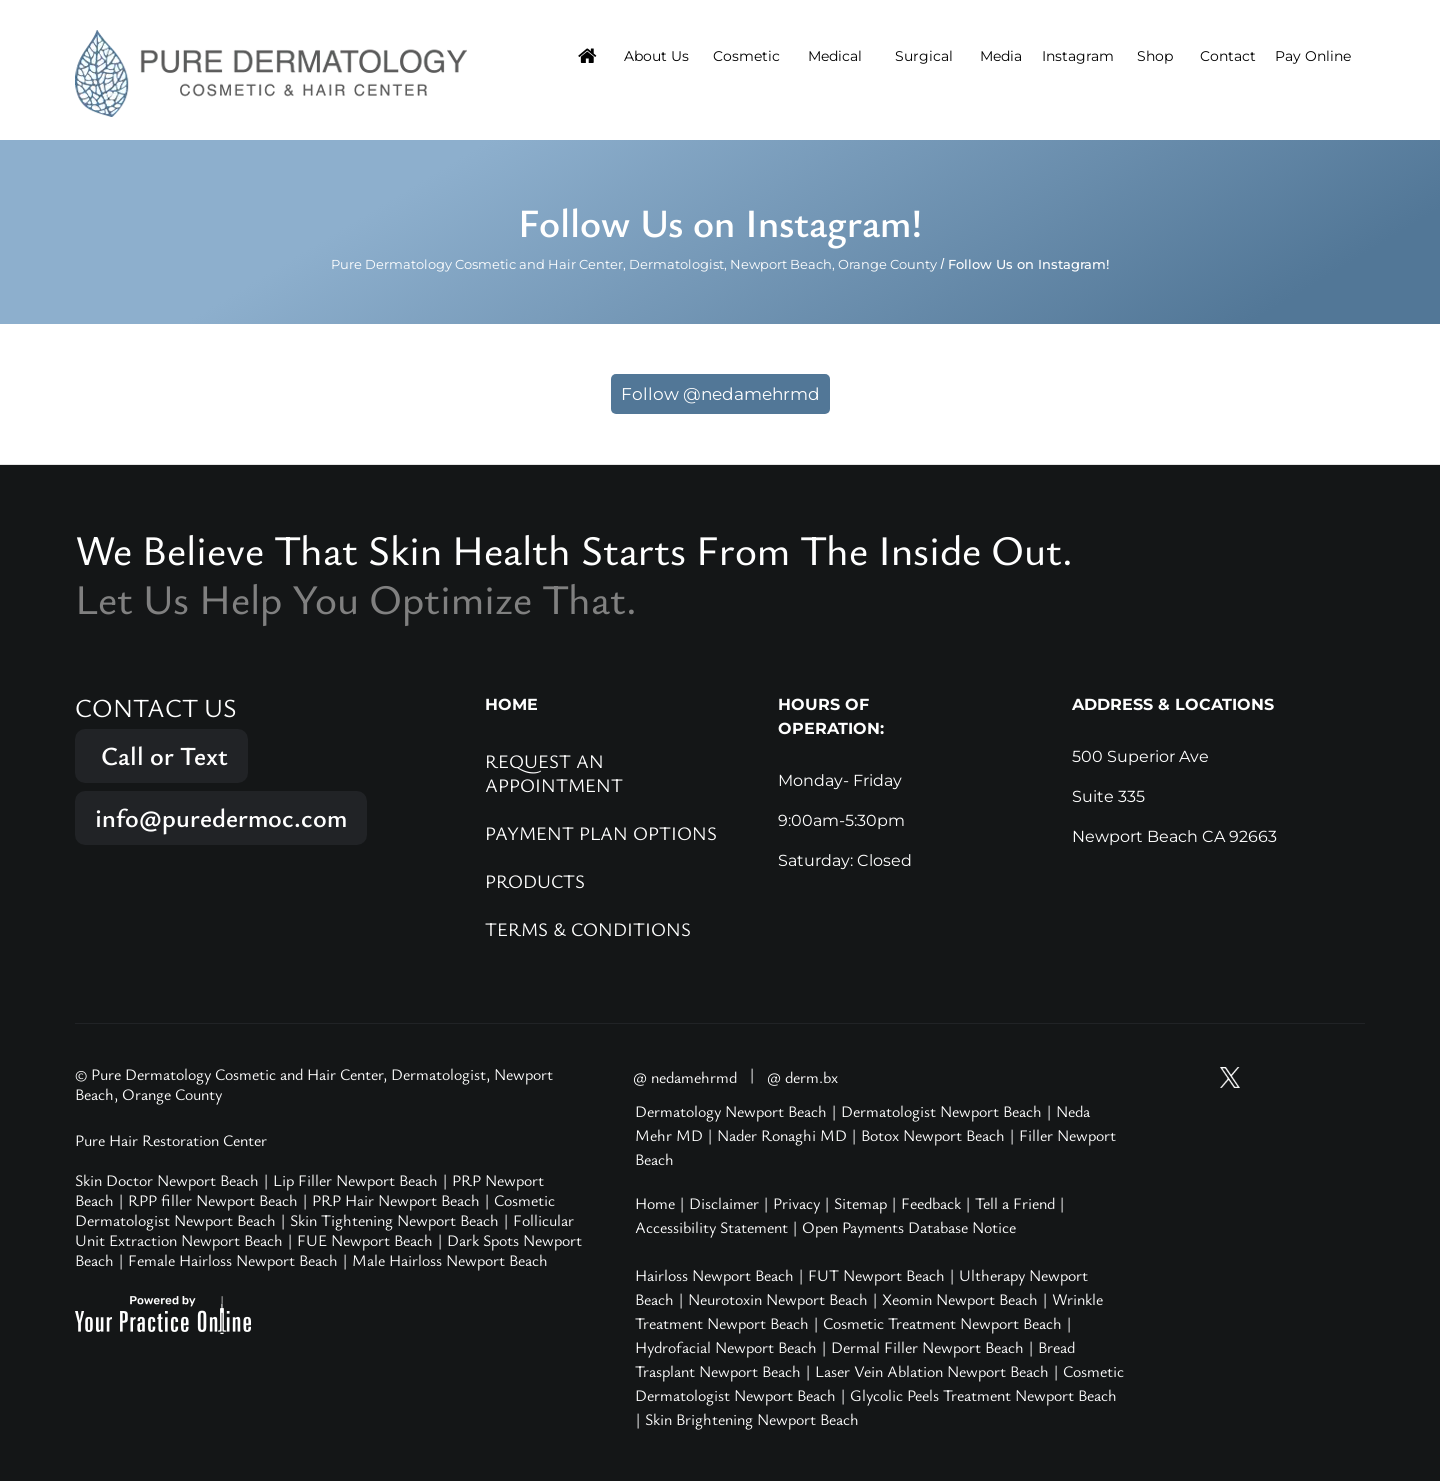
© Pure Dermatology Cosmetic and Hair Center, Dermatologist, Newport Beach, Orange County (314, 1084)
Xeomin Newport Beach (960, 1299)
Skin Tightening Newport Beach (394, 1220)
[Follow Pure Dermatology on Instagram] (1268, 1077)
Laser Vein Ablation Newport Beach (932, 1371)
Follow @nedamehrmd (720, 394)
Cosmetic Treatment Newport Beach (942, 1323)
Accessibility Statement (711, 1227)
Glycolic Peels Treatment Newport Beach (983, 1395)
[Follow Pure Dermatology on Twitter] (1230, 1077)
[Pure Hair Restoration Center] (271, 72)
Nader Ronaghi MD (782, 1135)
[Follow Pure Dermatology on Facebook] (1306, 1077)
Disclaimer (724, 1203)
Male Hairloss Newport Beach (450, 1260)
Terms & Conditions (588, 928)
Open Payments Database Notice (909, 1227)
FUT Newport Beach (876, 1275)
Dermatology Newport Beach (731, 1111)
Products (535, 880)
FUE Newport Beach (365, 1240)
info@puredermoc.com (221, 817)
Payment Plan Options (601, 832)
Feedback (931, 1203)
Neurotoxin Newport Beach (778, 1299)
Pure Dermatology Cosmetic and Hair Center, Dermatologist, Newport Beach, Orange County (634, 264)
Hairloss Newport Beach (714, 1275)
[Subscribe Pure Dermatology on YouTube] (1192, 1077)
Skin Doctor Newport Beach (167, 1180)
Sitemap (860, 1203)
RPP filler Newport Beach (213, 1200)
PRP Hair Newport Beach (396, 1200)
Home (655, 1203)
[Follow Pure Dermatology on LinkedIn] (1344, 1077)
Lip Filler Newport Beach (355, 1180)
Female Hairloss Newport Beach (233, 1260)
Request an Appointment (554, 772)
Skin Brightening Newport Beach (752, 1419)
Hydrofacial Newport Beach (726, 1347)
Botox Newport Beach (933, 1135)
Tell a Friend (1015, 1203)
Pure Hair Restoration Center (171, 1140)
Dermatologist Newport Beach (941, 1111)
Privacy (796, 1203)
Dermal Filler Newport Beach (927, 1347)
